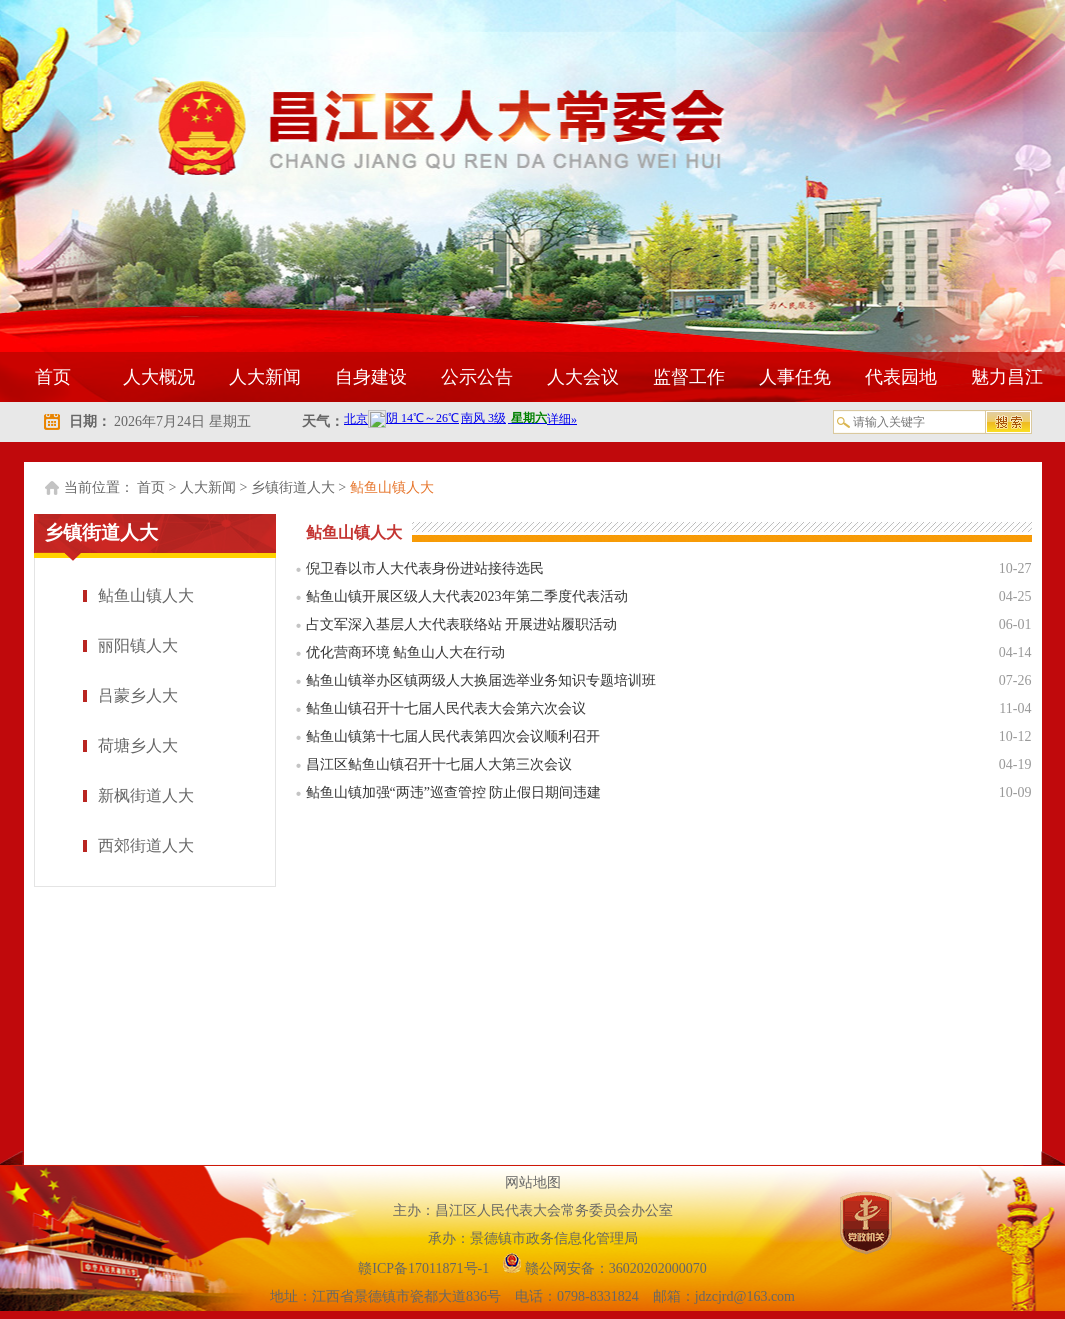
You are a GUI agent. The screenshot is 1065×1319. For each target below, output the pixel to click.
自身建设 (371, 377)
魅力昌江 (1007, 377)
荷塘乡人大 (138, 745)
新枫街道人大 (146, 795)
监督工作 (689, 377)
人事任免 (795, 377)
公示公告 (477, 377)
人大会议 (583, 377)
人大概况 (159, 377)
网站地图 (533, 1182)
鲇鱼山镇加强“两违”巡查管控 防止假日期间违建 (454, 792)
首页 (53, 377)
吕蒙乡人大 (138, 695)
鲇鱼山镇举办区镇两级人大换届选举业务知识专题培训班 (481, 680)
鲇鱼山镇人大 (392, 487)
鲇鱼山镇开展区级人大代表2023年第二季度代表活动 (467, 596)
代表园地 (901, 377)
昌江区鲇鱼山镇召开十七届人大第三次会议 (439, 764)
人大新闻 (265, 377)
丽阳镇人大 (138, 645)
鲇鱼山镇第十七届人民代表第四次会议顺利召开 (453, 736)
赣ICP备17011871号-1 (425, 1268)
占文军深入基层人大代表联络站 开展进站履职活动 (462, 624)
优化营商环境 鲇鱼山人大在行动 (406, 652)
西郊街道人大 (146, 845)
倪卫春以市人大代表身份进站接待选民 (425, 568)
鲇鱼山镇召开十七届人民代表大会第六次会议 (446, 708)
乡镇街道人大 (293, 487)
